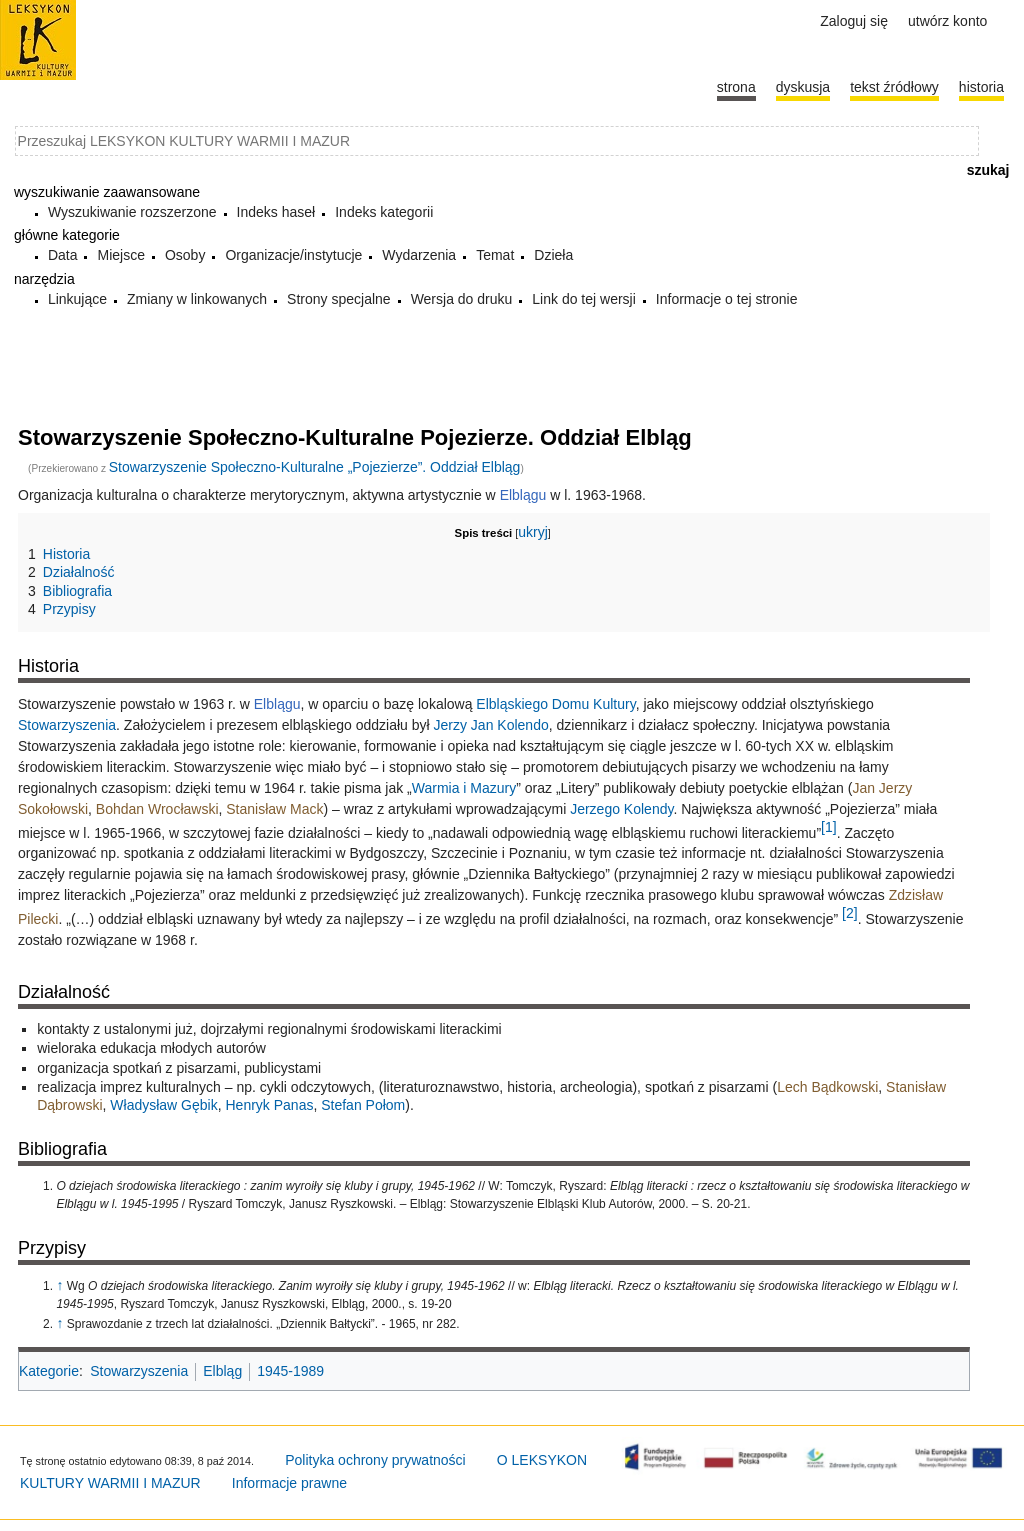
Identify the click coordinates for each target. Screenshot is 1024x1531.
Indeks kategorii (384, 212)
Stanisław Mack (274, 809)
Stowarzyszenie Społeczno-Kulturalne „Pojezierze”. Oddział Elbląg (315, 467)
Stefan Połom (363, 1105)
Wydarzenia (419, 255)
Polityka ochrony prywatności (375, 1460)
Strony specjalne (339, 299)
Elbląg (222, 1371)
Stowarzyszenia (67, 725)
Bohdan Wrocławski (157, 809)
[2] (850, 913)
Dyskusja (803, 87)
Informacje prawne (289, 1483)
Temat (495, 255)
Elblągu (523, 495)
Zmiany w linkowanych (197, 299)
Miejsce (120, 255)
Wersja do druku (462, 299)
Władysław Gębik (163, 1105)
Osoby (185, 255)
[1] (829, 827)
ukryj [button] (533, 532)
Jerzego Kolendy (621, 809)
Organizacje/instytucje (293, 255)
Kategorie (49, 1371)
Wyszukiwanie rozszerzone (132, 212)
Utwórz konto (947, 21)
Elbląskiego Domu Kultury (555, 704)
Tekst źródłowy (894, 87)
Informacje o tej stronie (727, 299)
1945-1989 (290, 1371)
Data (63, 255)
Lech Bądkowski (827, 1087)
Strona (736, 87)
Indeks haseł (276, 212)
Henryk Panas (269, 1105)
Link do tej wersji (584, 299)
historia (981, 87)
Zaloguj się (854, 21)
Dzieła (553, 255)
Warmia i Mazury (464, 788)
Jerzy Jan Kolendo (491, 725)
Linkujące (77, 299)
